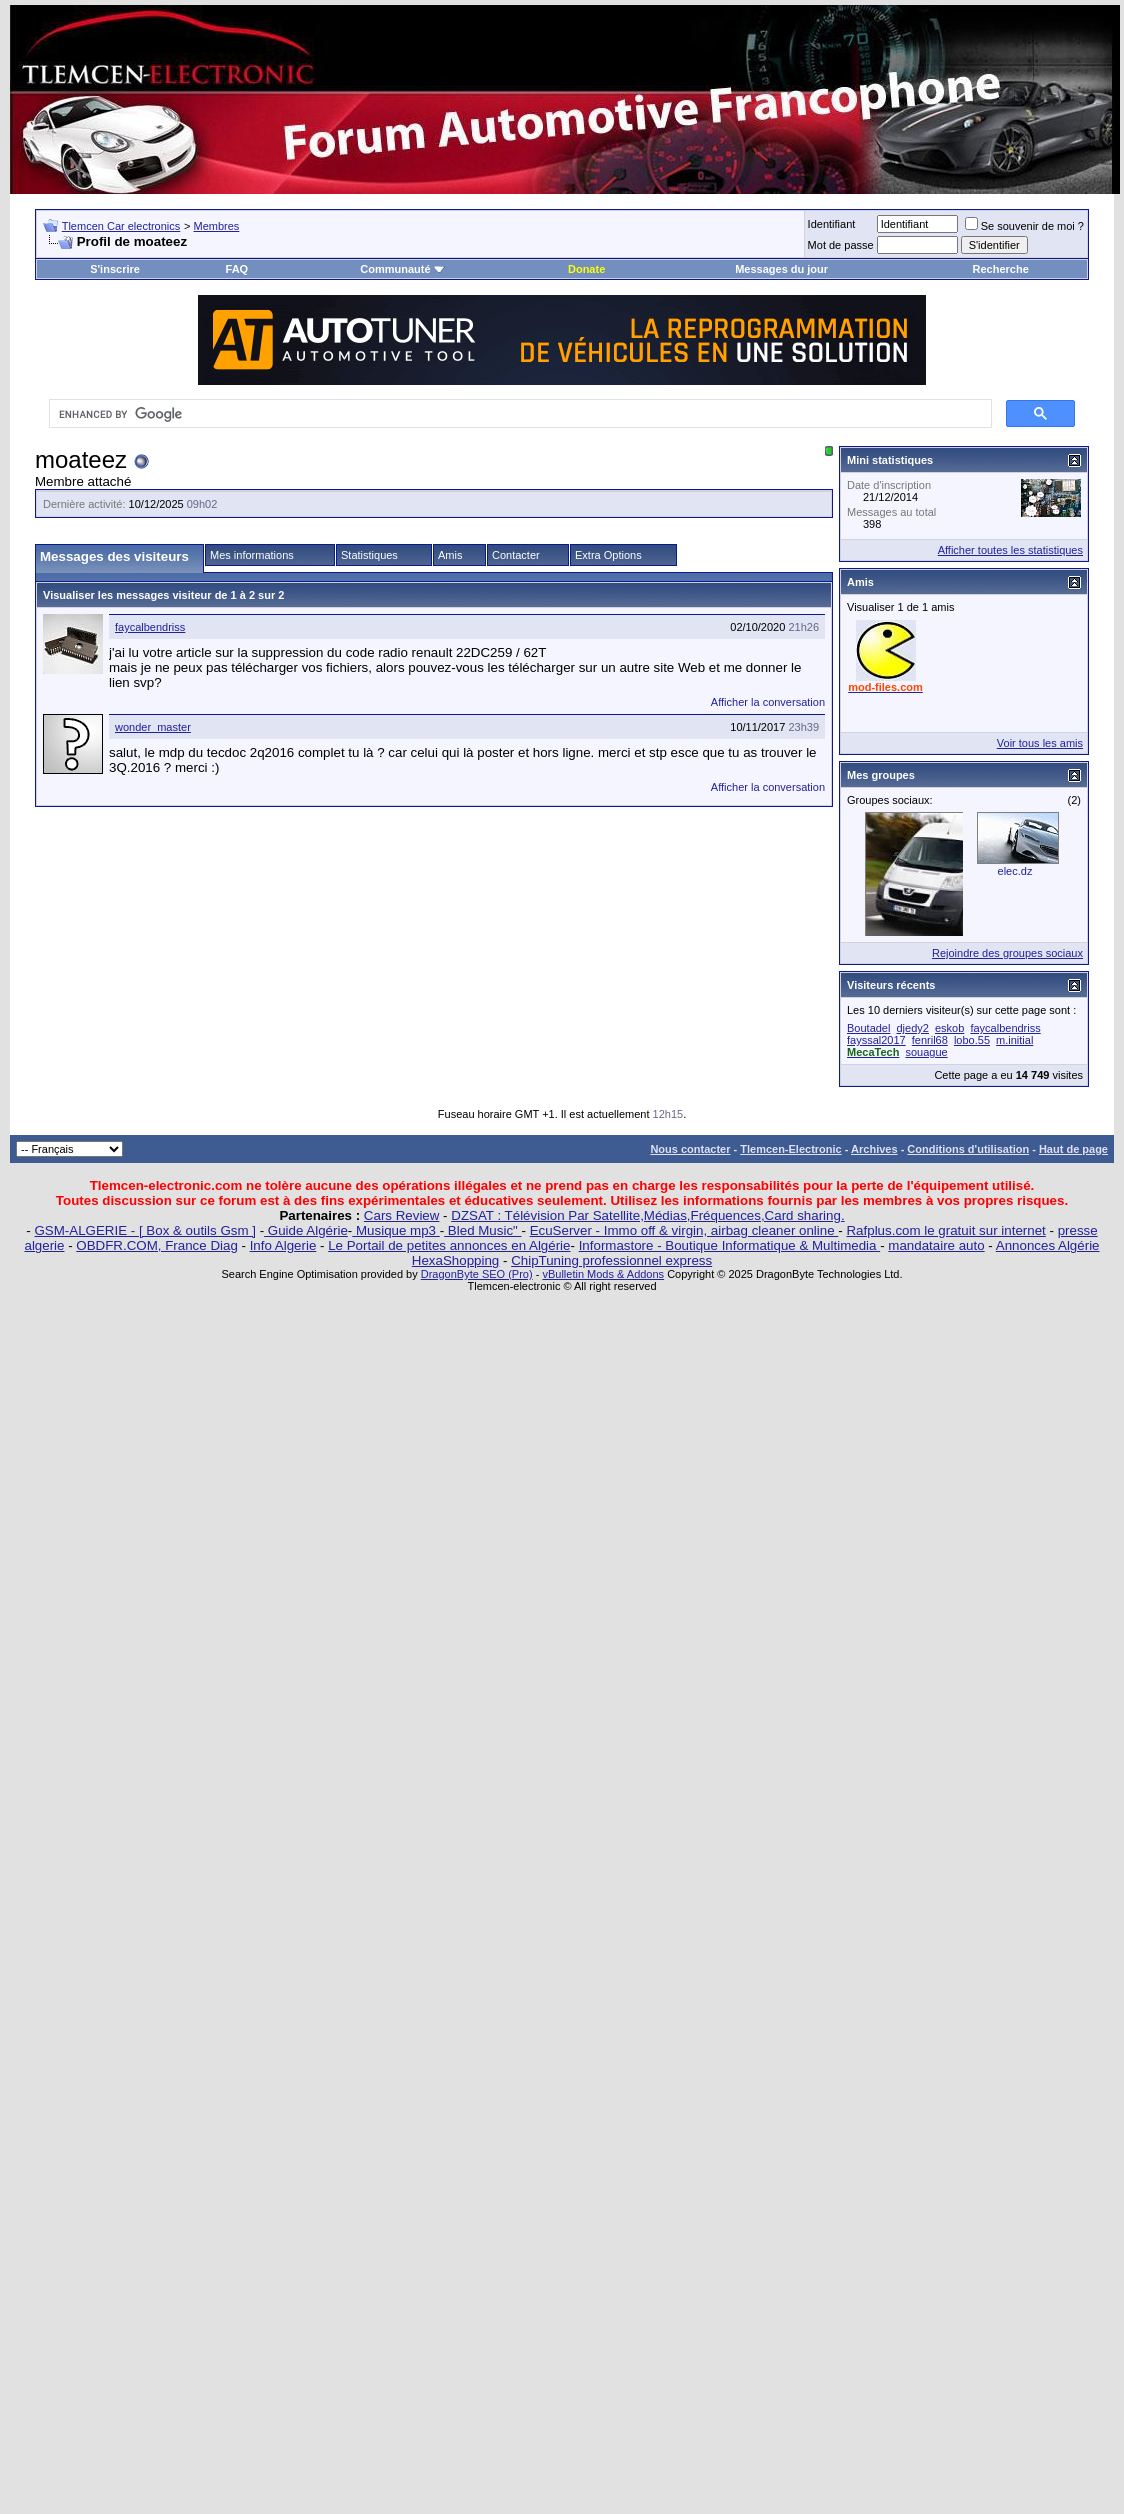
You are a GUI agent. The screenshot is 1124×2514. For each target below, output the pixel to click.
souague (926, 1052)
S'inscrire (115, 269)
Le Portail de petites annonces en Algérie (449, 1245)
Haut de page (1073, 1149)
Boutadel (868, 1028)
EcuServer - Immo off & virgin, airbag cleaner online (684, 1230)
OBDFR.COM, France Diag (156, 1245)
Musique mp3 (395, 1230)
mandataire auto (936, 1245)
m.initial (1014, 1040)
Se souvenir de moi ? (1024, 226)
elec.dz (1015, 871)
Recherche (1001, 269)
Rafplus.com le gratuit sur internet (945, 1230)
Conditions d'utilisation (968, 1149)
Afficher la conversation (768, 702)
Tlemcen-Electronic (790, 1149)
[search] (518, 414)
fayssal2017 (876, 1040)
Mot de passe (841, 245)
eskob (949, 1028)
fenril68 (930, 1040)
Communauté (402, 269)
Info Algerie (283, 1245)
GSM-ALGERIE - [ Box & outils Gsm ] (145, 1230)
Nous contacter (690, 1149)
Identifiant (832, 224)
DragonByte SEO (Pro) (477, 1274)
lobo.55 (972, 1040)
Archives (874, 1149)
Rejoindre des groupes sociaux (1007, 953)
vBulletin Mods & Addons (603, 1274)
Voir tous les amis (1040, 743)
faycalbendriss (150, 627)
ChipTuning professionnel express (611, 1260)
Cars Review (402, 1215)
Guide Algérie (306, 1230)
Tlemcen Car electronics (121, 226)
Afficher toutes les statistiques (1010, 550)
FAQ (237, 269)
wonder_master (153, 727)
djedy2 (913, 1028)
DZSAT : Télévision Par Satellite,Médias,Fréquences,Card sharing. (647, 1215)
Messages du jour (781, 269)
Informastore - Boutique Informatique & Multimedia (730, 1245)
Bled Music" (482, 1230)
